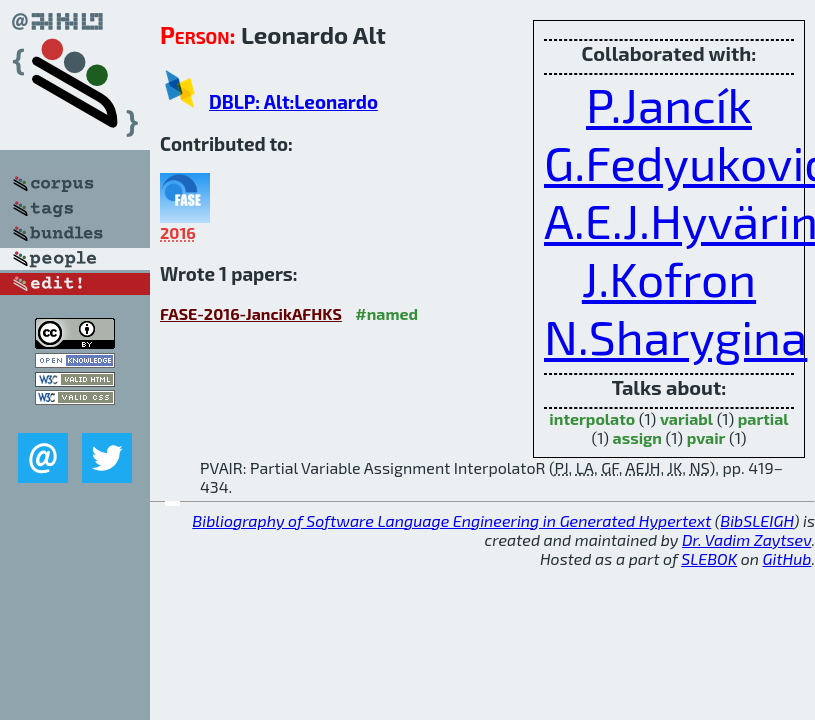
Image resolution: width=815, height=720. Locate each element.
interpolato (592, 418)
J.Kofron (669, 278)
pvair (706, 437)
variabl (686, 418)
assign (637, 437)
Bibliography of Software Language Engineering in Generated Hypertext (451, 520)
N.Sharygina (675, 336)
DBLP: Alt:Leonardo (293, 101)
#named (386, 313)
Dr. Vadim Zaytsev (746, 539)
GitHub (787, 558)
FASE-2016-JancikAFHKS (251, 313)
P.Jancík (669, 104)
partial (763, 418)
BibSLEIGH (756, 520)
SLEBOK (709, 558)
